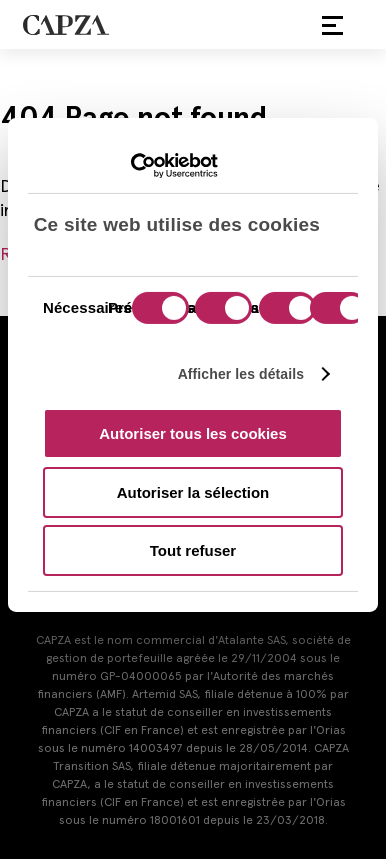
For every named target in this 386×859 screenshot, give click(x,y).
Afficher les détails (241, 373)
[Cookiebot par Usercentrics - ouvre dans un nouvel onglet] (130, 166)
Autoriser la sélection (193, 491)
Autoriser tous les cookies (193, 433)
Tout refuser (193, 550)
